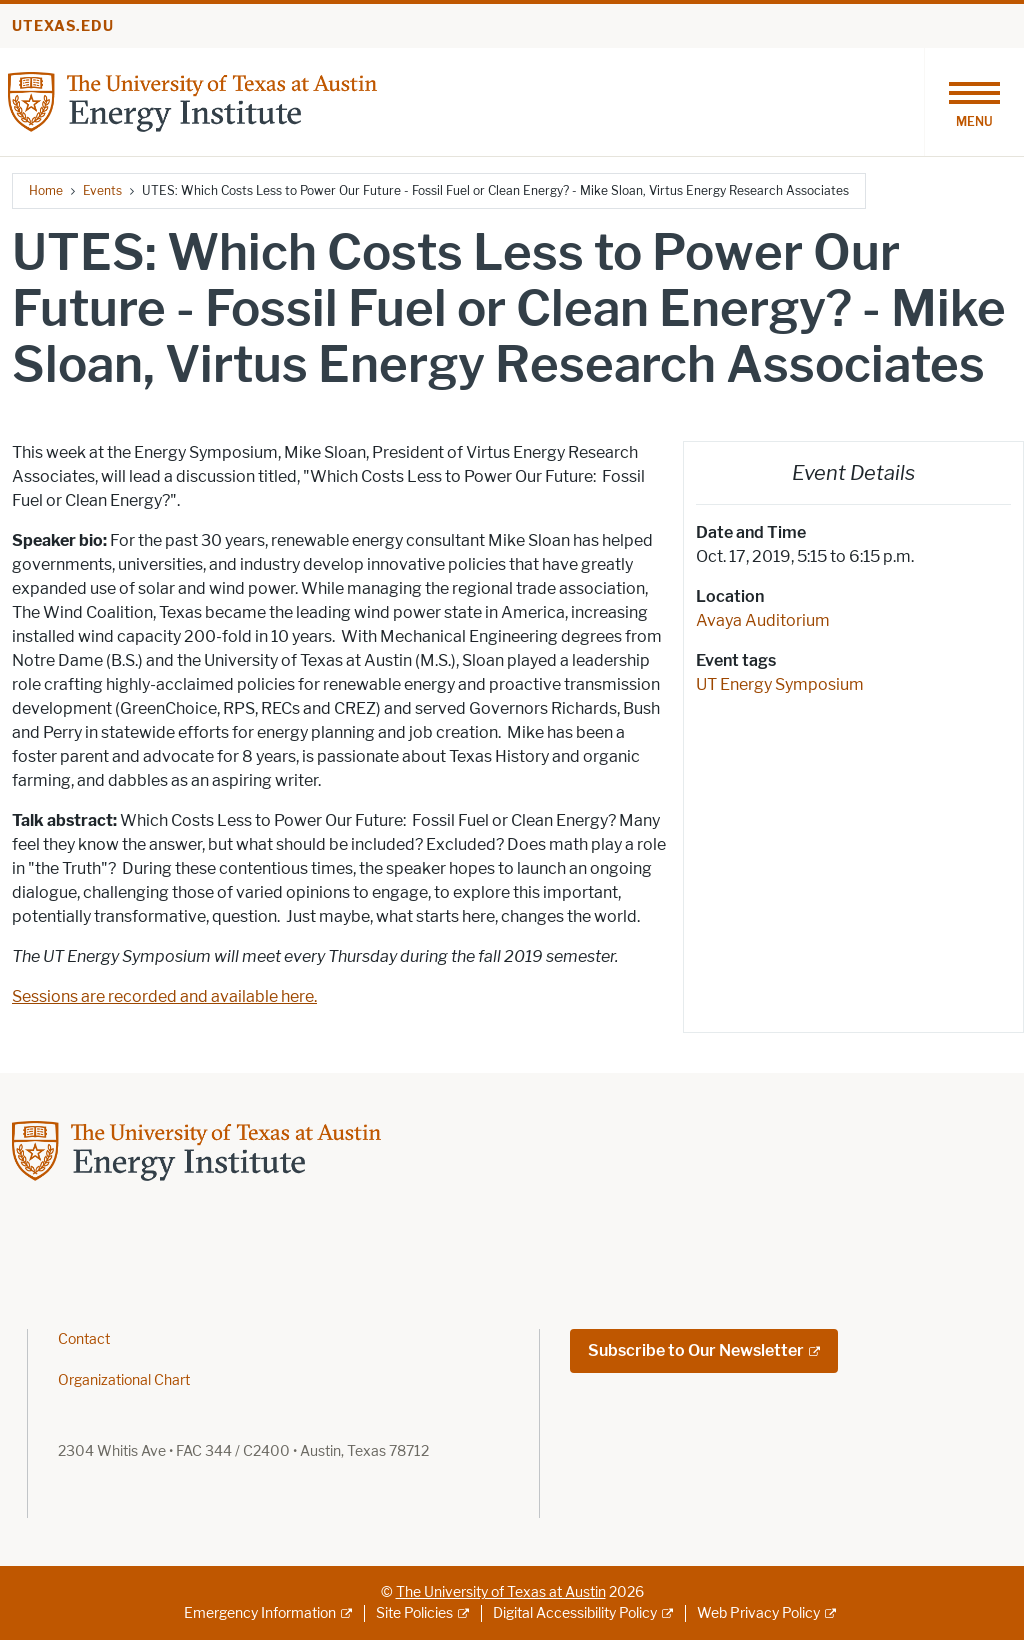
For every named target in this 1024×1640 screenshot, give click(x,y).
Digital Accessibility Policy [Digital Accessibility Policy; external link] (575, 1613)
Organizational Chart (124, 1380)
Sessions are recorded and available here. (164, 996)
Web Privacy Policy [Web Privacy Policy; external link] (758, 1613)
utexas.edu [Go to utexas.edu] (63, 26)
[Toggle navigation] (974, 102)
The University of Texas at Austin (501, 1592)
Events (102, 190)
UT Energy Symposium (780, 684)
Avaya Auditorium (763, 620)
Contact (84, 1339)
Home (46, 190)
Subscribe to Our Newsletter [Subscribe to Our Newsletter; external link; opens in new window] (696, 1350)
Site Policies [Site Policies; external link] (414, 1613)
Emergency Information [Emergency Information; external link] (260, 1613)
